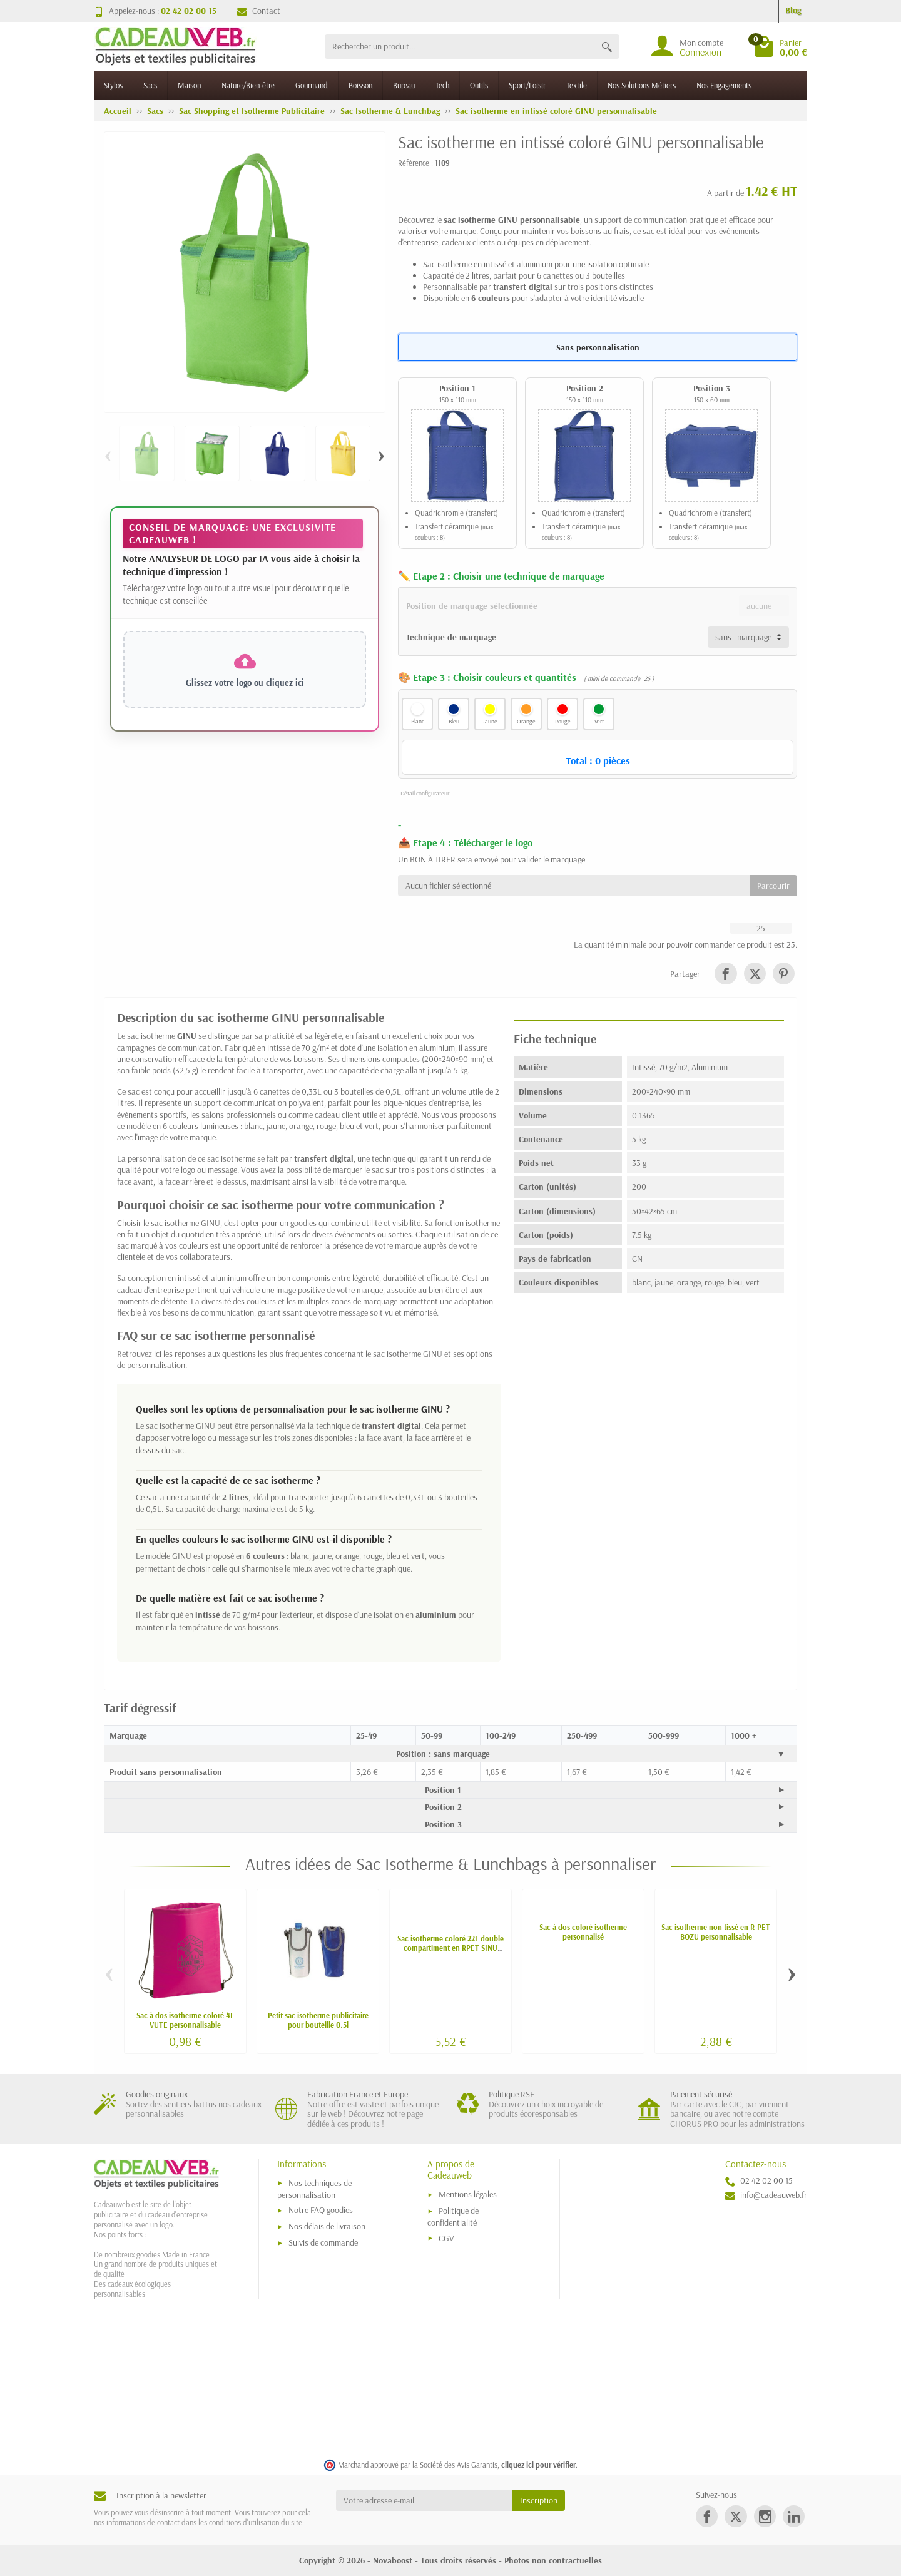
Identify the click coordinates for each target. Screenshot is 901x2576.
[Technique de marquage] (748, 637)
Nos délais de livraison (326, 2226)
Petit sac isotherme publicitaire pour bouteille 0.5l (318, 2020)
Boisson (360, 85)
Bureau (404, 85)
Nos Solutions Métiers (642, 85)
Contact (258, 10)
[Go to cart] (780, 46)
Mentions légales (468, 2194)
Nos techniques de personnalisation (314, 2188)
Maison (189, 85)
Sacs (150, 85)
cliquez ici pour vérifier (538, 2465)
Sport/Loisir (527, 85)
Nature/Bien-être (248, 85)
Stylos (113, 85)
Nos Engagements (723, 85)
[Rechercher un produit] (459, 46)
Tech (442, 85)
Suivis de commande (323, 2242)
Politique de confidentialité (453, 2216)
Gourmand (311, 85)
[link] (725, 973)
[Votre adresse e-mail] (424, 2500)
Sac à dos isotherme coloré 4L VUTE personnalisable (185, 2020)
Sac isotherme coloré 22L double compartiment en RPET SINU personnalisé (450, 1947)
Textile (576, 85)
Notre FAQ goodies (320, 2210)
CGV (446, 2238)
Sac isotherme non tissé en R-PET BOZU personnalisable (715, 1931)
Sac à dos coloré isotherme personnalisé (583, 1931)
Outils (479, 85)
